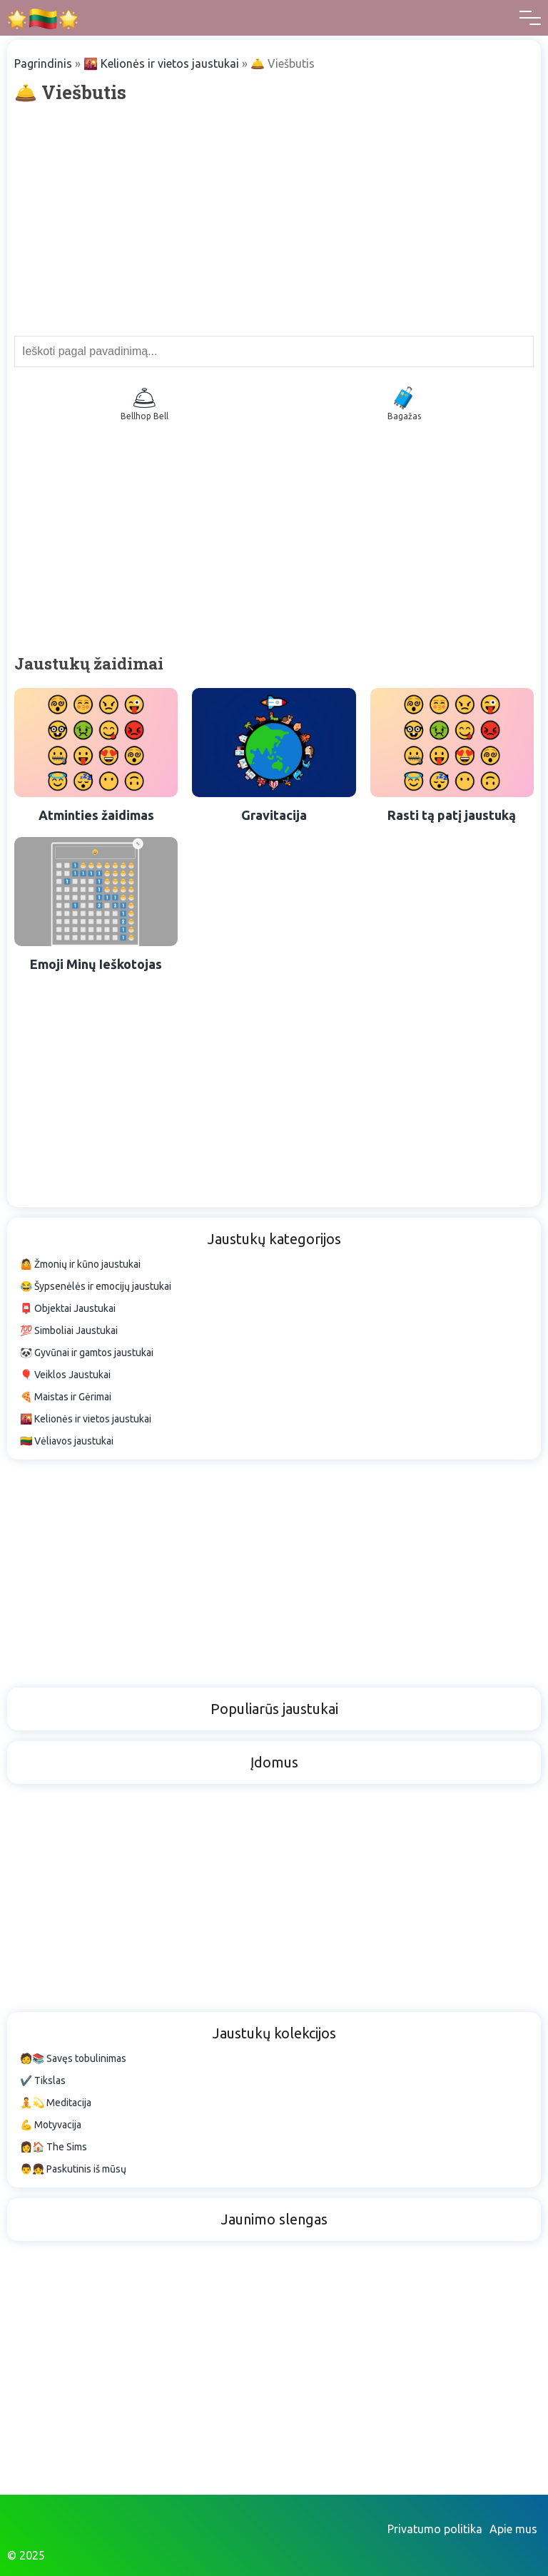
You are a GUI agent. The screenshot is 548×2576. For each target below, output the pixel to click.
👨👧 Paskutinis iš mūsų (73, 2169)
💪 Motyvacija (50, 2124)
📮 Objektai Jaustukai (68, 1308)
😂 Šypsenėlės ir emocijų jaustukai (95, 1286)
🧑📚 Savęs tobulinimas (73, 2058)
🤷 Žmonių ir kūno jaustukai (80, 1264)
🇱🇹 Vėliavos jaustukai (66, 1441)
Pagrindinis (43, 63)
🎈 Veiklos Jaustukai (65, 1374)
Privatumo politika (434, 2529)
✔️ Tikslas (43, 2080)
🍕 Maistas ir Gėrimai (65, 1396)
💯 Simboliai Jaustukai (69, 1330)
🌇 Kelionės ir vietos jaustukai (161, 63)
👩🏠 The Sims (53, 2146)
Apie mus (513, 2529)
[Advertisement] (274, 218)
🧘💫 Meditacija (55, 2102)
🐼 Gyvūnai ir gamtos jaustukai (86, 1352)
